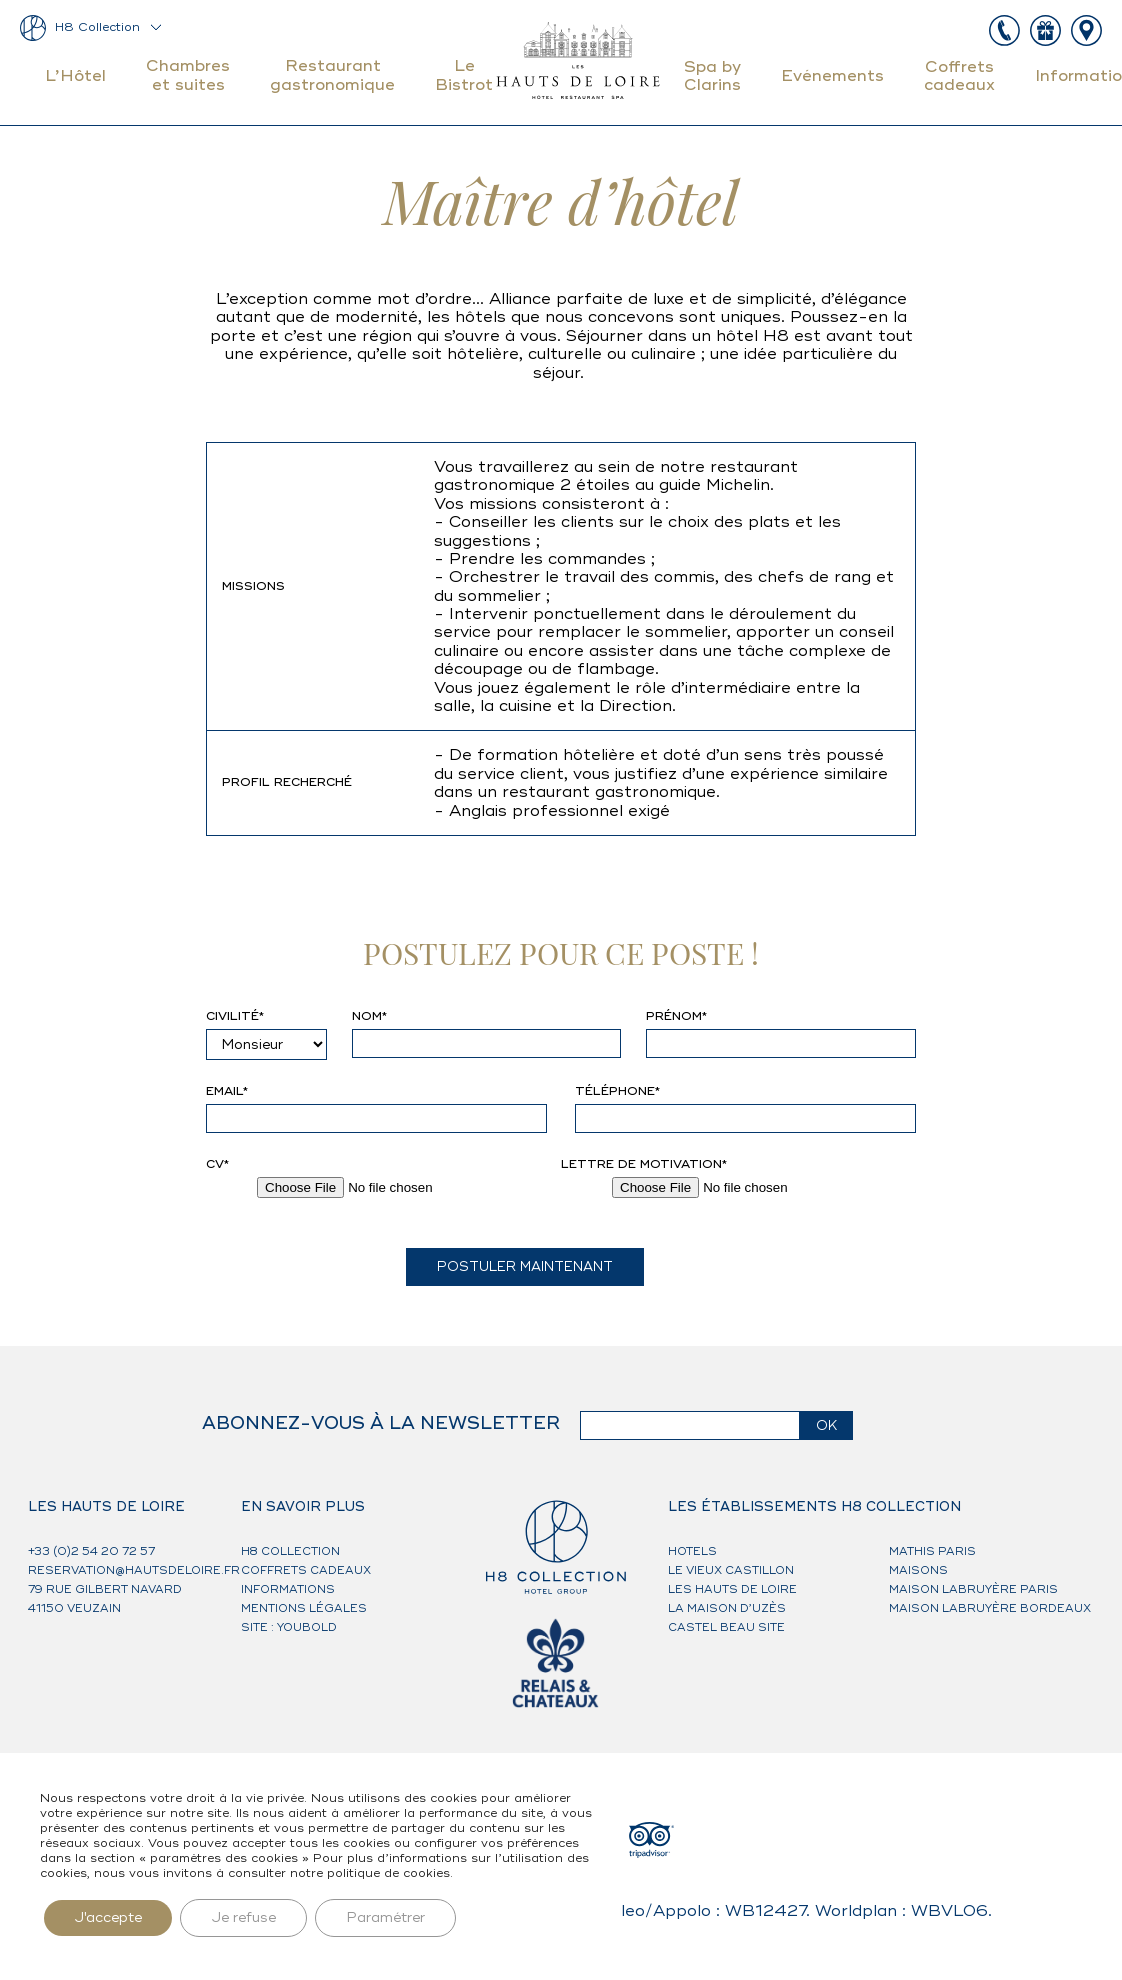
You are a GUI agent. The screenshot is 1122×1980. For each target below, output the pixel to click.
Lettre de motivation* (644, 1165)
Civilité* (235, 1017)
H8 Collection (97, 27)
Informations (288, 1589)
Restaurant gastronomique (332, 75)
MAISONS (918, 1570)
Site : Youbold (289, 1627)
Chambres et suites (188, 75)
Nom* (369, 1017)
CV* (217, 1165)
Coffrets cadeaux (959, 76)
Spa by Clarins (712, 76)
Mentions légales (304, 1608)
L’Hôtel (75, 76)
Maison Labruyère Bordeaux (990, 1608)
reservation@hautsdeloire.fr (134, 1570)
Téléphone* (617, 1092)
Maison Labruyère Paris (973, 1589)
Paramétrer (385, 1917)
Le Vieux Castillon (731, 1570)
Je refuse (243, 1917)
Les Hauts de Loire (732, 1589)
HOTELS (692, 1551)
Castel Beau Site (726, 1627)
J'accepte (108, 1917)
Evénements (832, 76)
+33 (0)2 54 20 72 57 (91, 1551)
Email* (227, 1092)
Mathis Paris (932, 1551)
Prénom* (676, 1017)
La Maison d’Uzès (727, 1608)
